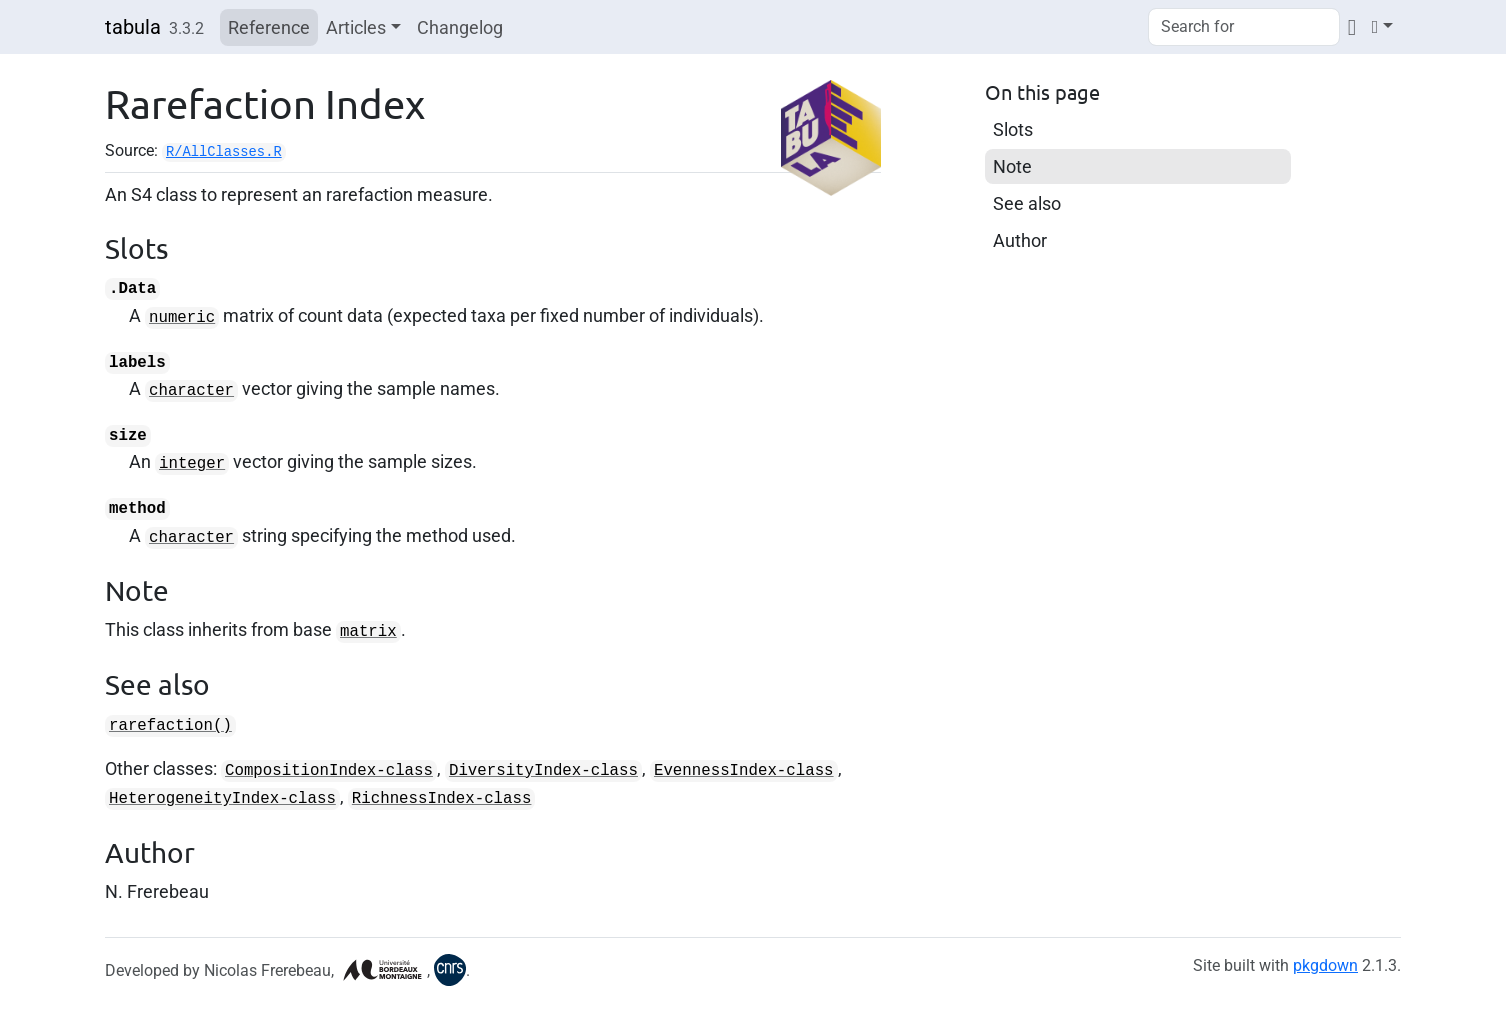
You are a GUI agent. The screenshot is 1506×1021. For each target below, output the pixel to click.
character (191, 391)
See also (1027, 203)
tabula (133, 27)
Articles (356, 27)
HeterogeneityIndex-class (222, 799)
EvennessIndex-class (744, 771)
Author (1020, 240)
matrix (368, 632)
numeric (182, 318)
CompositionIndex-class (329, 771)
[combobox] (1244, 27)
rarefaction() (170, 726)
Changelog (460, 27)
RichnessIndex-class (442, 799)
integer (192, 464)
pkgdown (1325, 965)
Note (1012, 166)
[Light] (1382, 26)
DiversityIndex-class (543, 771)
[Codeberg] (1352, 26)
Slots (1013, 129)
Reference (269, 27)
